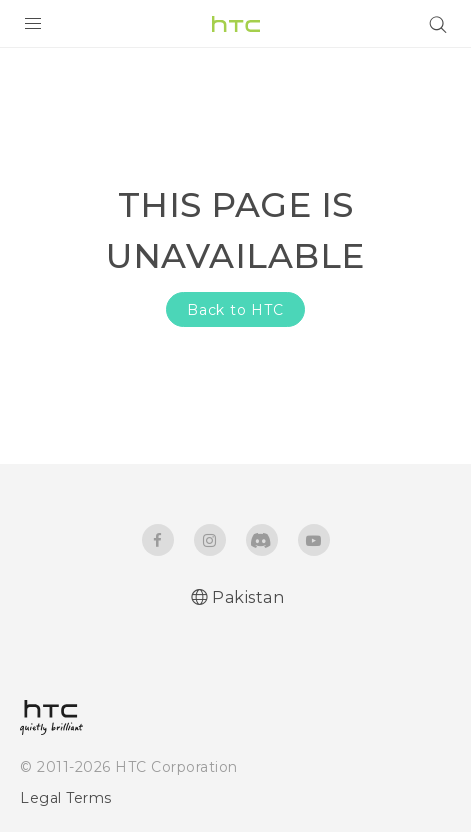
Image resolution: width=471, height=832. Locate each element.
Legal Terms (66, 798)
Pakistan (248, 597)
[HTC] (236, 24)
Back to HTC (235, 310)
